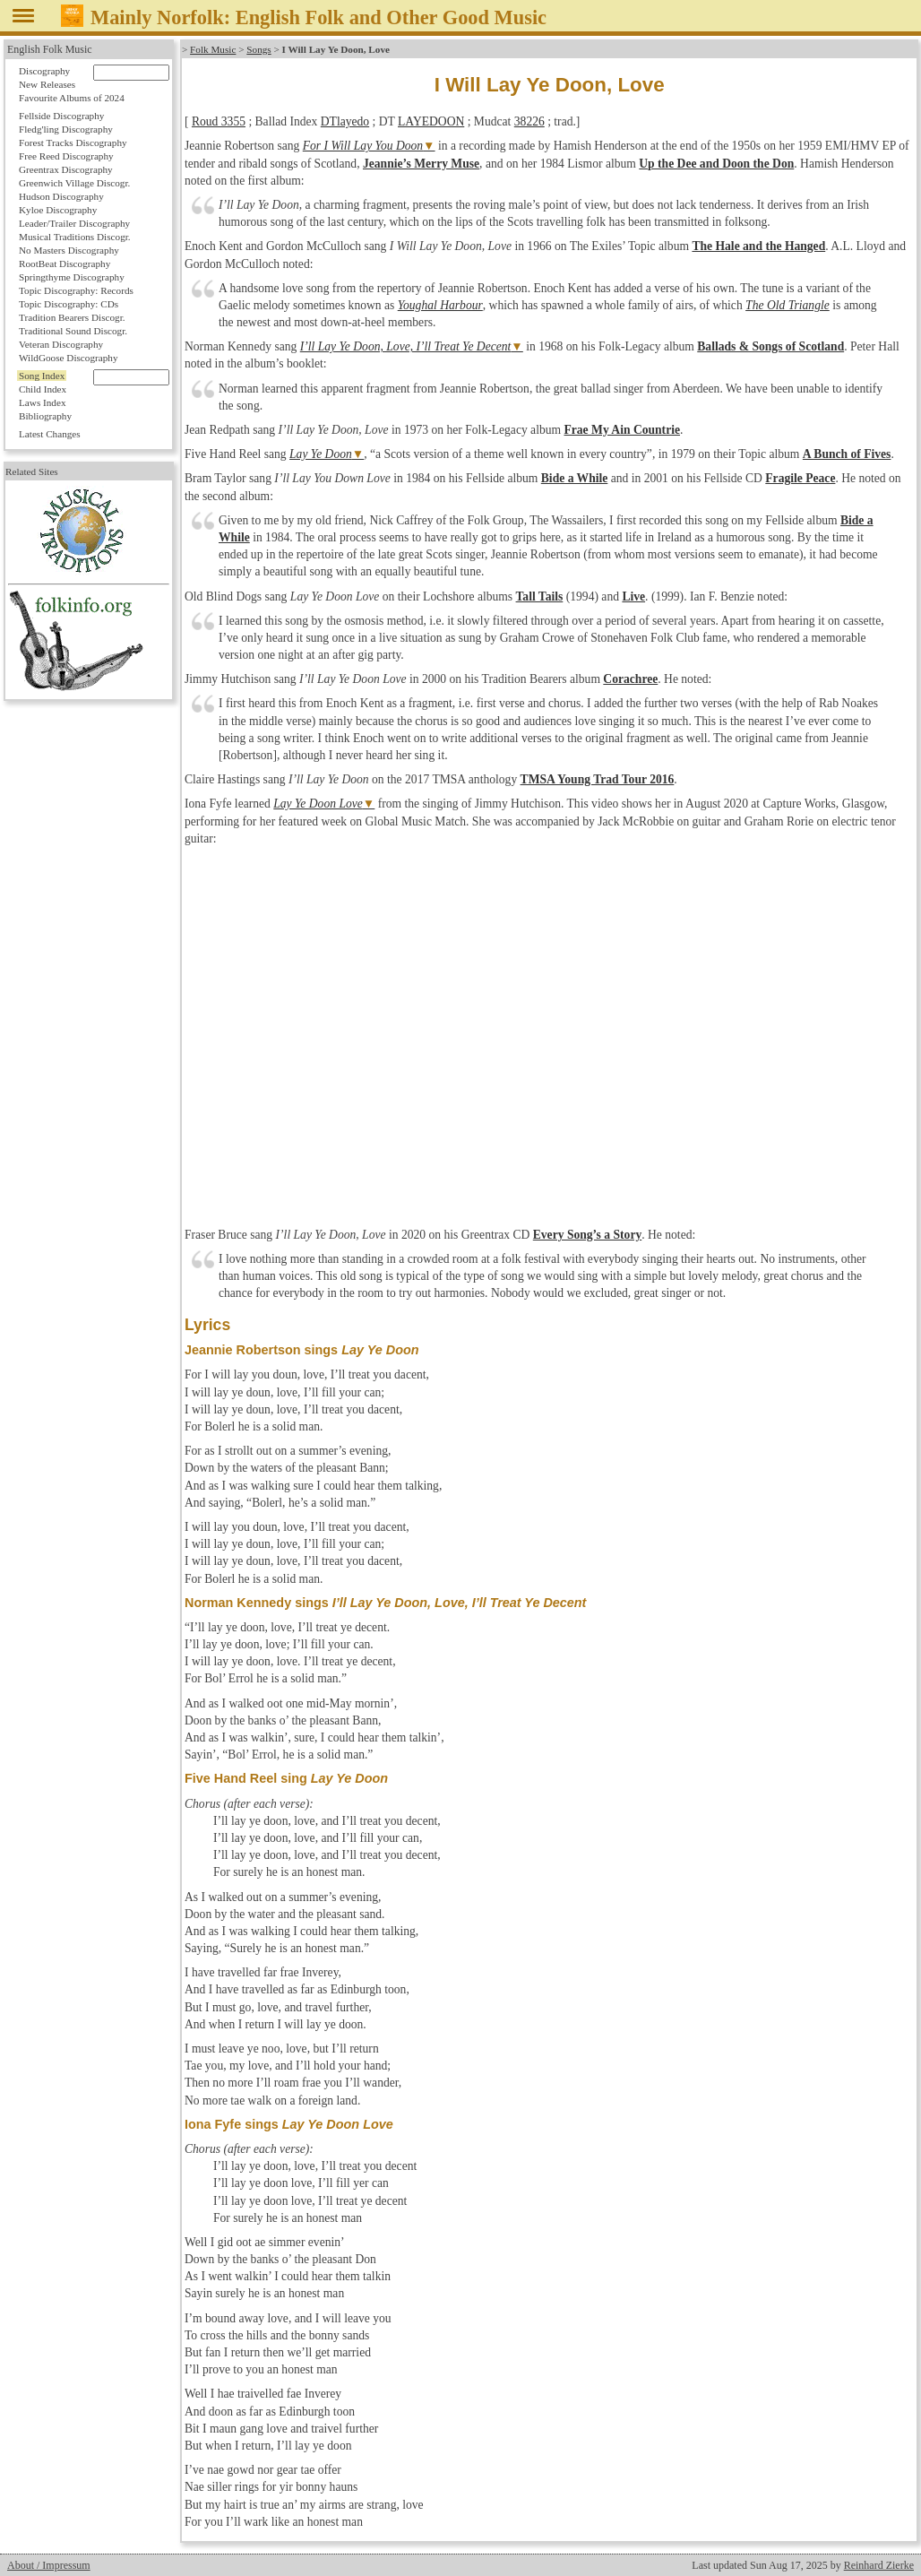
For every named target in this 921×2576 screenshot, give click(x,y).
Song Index (42, 375)
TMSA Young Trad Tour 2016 (598, 779)
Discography (44, 70)
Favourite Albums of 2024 (72, 97)
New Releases (47, 84)
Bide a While (574, 478)
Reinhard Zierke (879, 2565)
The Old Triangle (787, 305)
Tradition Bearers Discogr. (72, 317)
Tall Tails (540, 596)
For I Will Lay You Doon (363, 145)
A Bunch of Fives (847, 454)
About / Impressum (48, 2565)
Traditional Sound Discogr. (73, 330)
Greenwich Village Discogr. (74, 182)
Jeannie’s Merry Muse (421, 163)
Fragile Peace (800, 478)
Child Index (42, 389)
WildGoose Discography (68, 357)
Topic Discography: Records (76, 290)
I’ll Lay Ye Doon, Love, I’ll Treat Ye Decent (406, 346)
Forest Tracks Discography (73, 142)
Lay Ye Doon (320, 454)
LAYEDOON (431, 121)
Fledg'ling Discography (66, 129)
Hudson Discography (61, 196)
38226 (529, 121)
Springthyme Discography (72, 277)
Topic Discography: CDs (68, 303)
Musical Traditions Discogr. (75, 236)
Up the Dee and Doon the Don (716, 163)
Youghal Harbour (440, 305)
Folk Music (213, 49)
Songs (258, 49)
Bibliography (45, 416)
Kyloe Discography (58, 209)
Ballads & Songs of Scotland (770, 346)
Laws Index (42, 402)
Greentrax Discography (66, 169)
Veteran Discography (61, 344)
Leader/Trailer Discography (74, 223)
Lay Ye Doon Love (318, 803)
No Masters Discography (69, 250)
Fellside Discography (61, 115)
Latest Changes (50, 433)
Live (633, 596)
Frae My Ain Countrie (622, 430)
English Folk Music (49, 49)
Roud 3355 (218, 121)
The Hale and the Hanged (758, 246)
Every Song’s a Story (587, 1234)
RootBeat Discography (64, 263)
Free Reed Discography (66, 156)
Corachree (630, 679)
